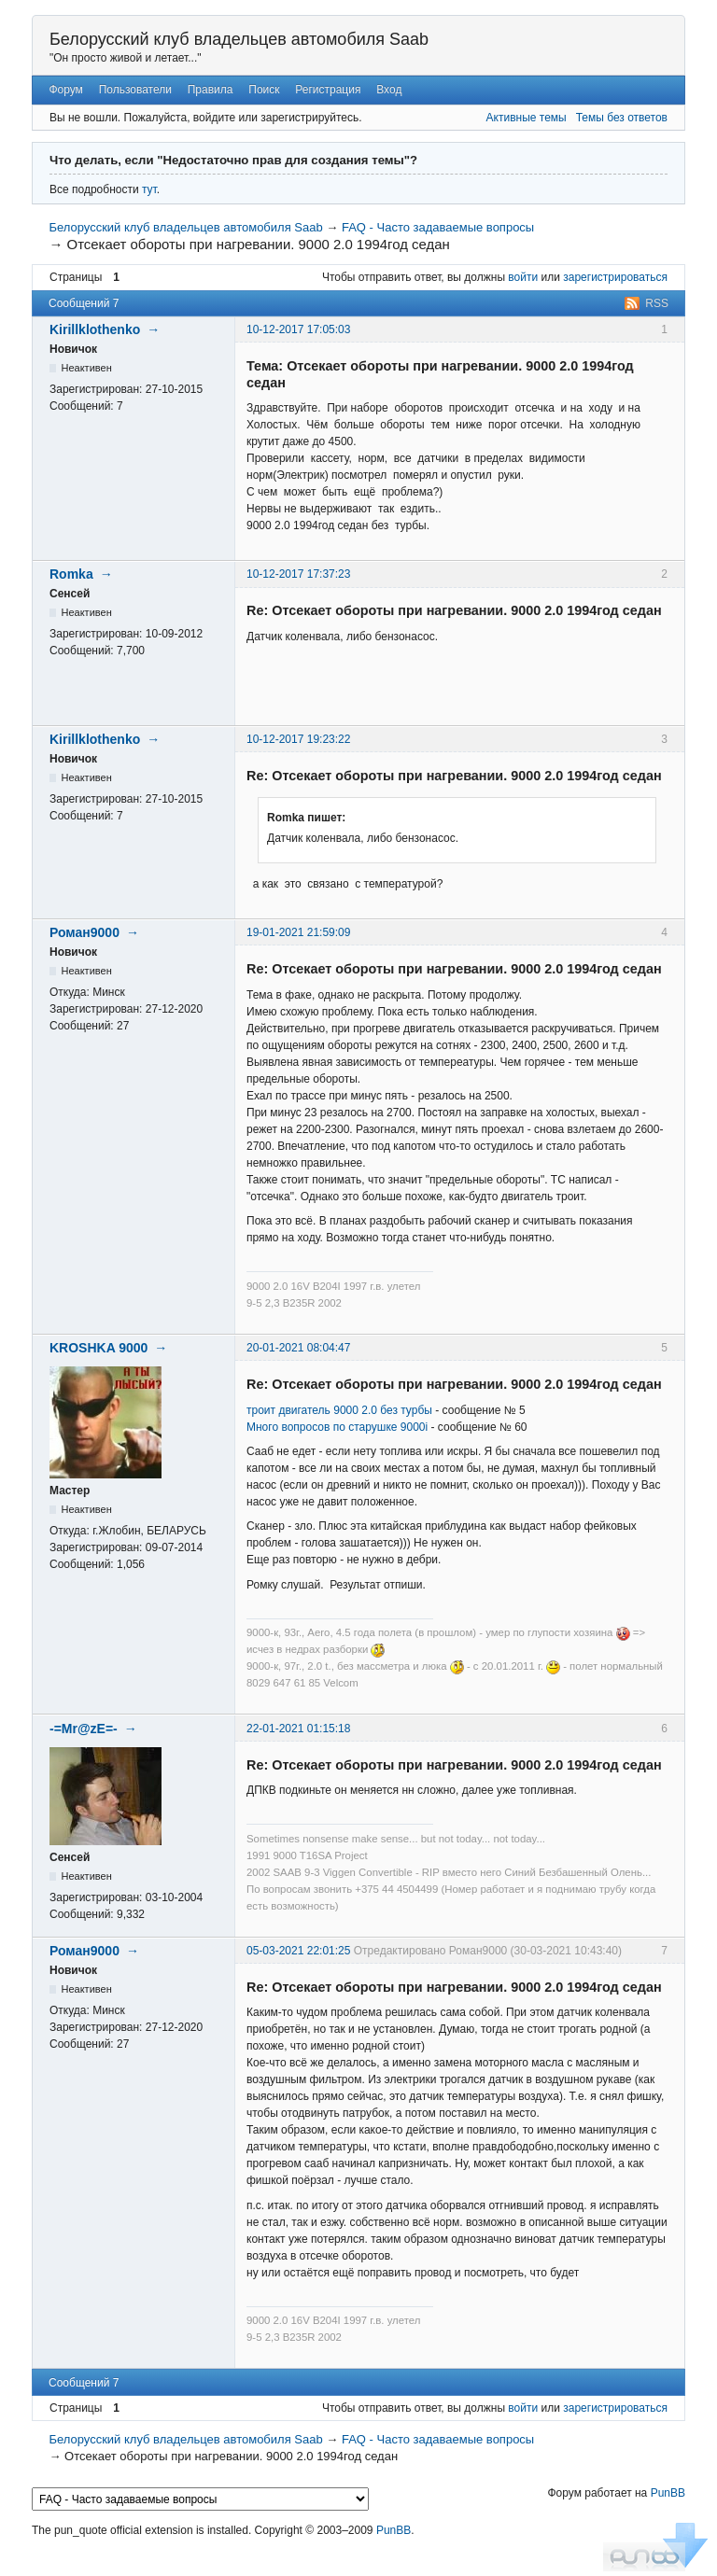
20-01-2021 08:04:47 (298, 1347)
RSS (656, 303)
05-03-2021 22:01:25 (298, 1950)
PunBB (668, 2492)
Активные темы (526, 117)
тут (149, 189)
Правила (210, 89)
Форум (65, 89)
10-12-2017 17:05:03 (298, 329)
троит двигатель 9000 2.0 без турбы (339, 1410)
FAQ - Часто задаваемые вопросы (438, 227)
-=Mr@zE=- (83, 1728)
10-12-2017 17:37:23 (298, 574)
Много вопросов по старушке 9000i (337, 1427)
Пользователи (135, 89)
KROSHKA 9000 (98, 1347)
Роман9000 (84, 932)
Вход (388, 89)
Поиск (263, 89)
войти (523, 277)
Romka (71, 574)
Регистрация (327, 89)
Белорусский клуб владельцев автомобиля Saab (239, 39)
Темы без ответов (622, 117)
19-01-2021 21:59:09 (298, 932)
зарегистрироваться (615, 277)
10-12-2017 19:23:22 (298, 739)
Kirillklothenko (94, 329)
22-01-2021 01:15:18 (298, 1728)
